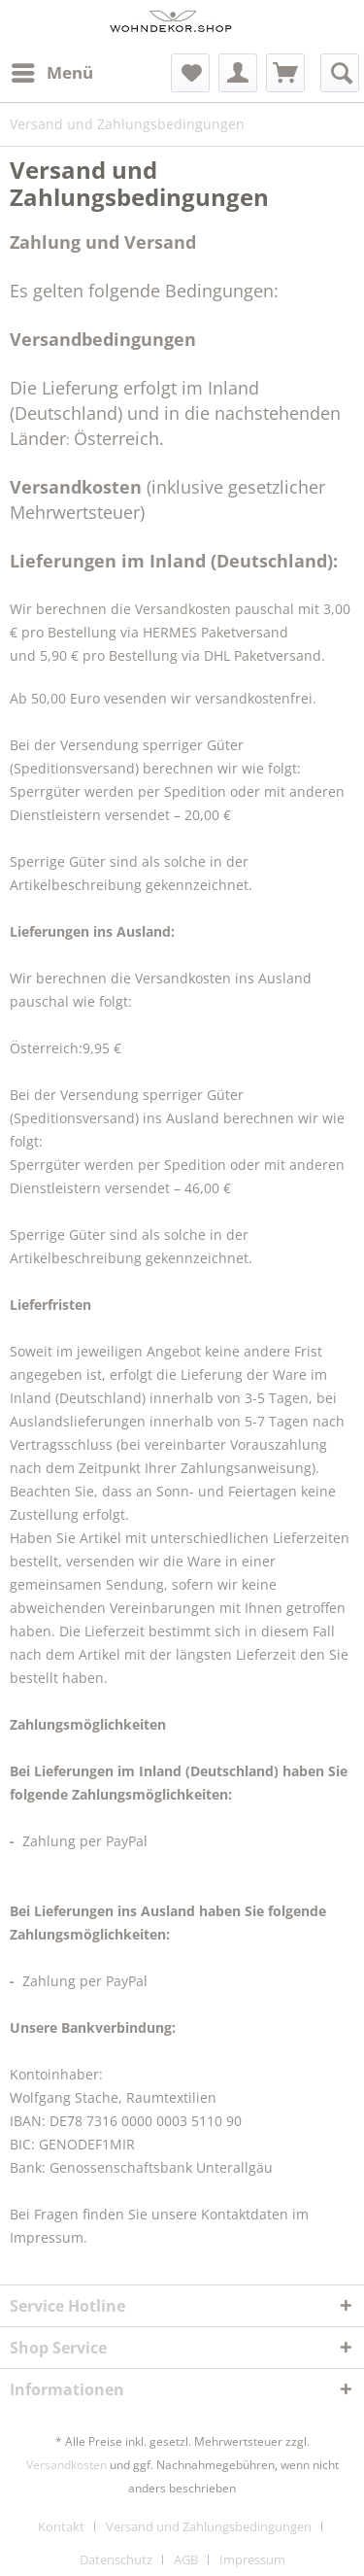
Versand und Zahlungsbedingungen (209, 2526)
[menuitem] (51, 72)
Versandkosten (66, 2464)
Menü (52, 70)
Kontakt (61, 2526)
